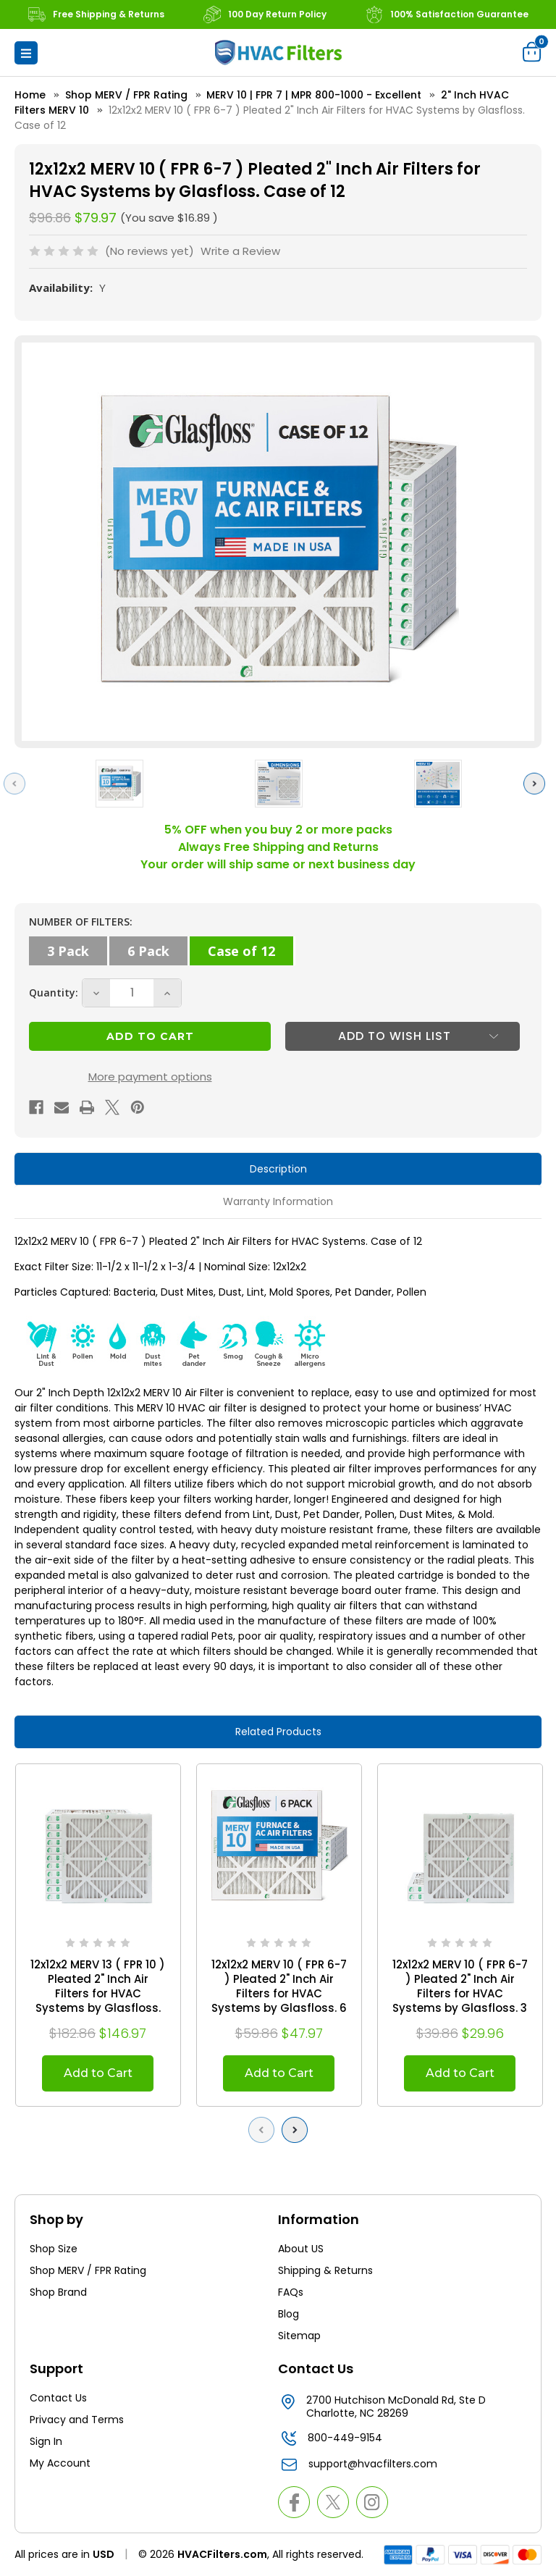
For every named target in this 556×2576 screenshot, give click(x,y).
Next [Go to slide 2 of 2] (298, 2129)
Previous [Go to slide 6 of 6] (18, 783)
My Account (60, 2463)
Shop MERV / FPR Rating (88, 2270)
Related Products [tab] (278, 1731)
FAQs (290, 2292)
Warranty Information (278, 1201)
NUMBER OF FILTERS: (80, 921)
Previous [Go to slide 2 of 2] (265, 2129)
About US (301, 2248)
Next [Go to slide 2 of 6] (538, 783)
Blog (288, 2314)
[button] (26, 52)
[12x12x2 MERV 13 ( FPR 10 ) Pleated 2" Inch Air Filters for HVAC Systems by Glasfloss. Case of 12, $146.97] (98, 1846)
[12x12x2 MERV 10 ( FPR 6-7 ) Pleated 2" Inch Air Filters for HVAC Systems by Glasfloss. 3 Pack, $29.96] (460, 1846)
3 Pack (68, 951)
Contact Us (58, 2398)
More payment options (150, 1076)
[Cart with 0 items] (532, 51)
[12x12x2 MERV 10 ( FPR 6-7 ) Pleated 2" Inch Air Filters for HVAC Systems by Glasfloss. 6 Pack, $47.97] (279, 1846)
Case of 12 (241, 951)
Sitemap (299, 2335)
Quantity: (53, 992)
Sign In (46, 2441)
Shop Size (53, 2248)
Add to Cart (98, 2073)
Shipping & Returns (325, 2270)
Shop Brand (58, 2292)
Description (278, 1169)
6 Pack (148, 951)
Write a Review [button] (240, 251)
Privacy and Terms (77, 2419)
